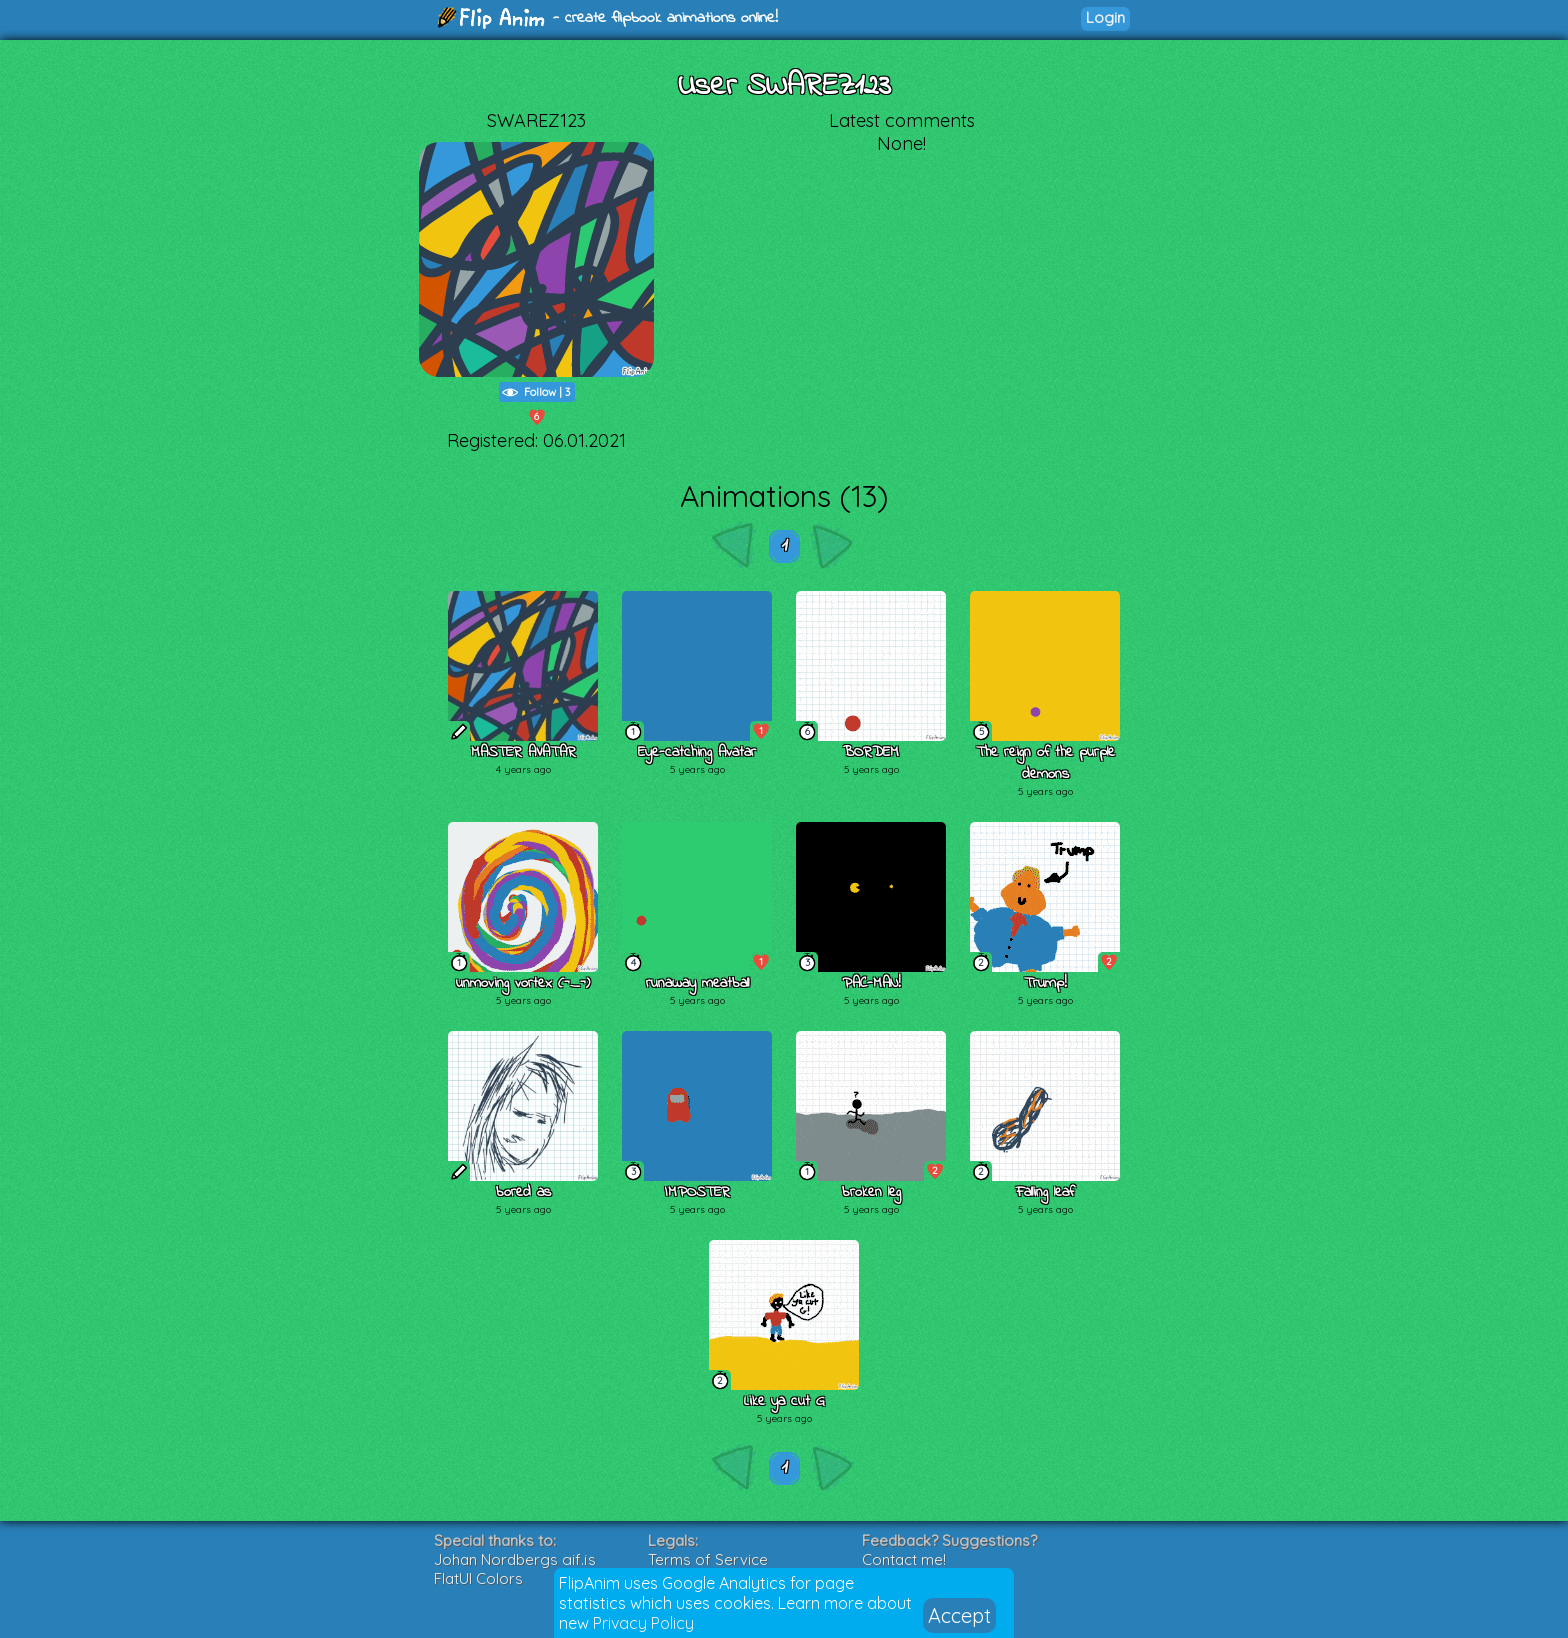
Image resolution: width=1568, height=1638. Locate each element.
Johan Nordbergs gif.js (515, 1559)
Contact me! (904, 1559)
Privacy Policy (643, 1623)
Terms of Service (708, 1559)
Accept (959, 1615)
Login (1105, 17)
